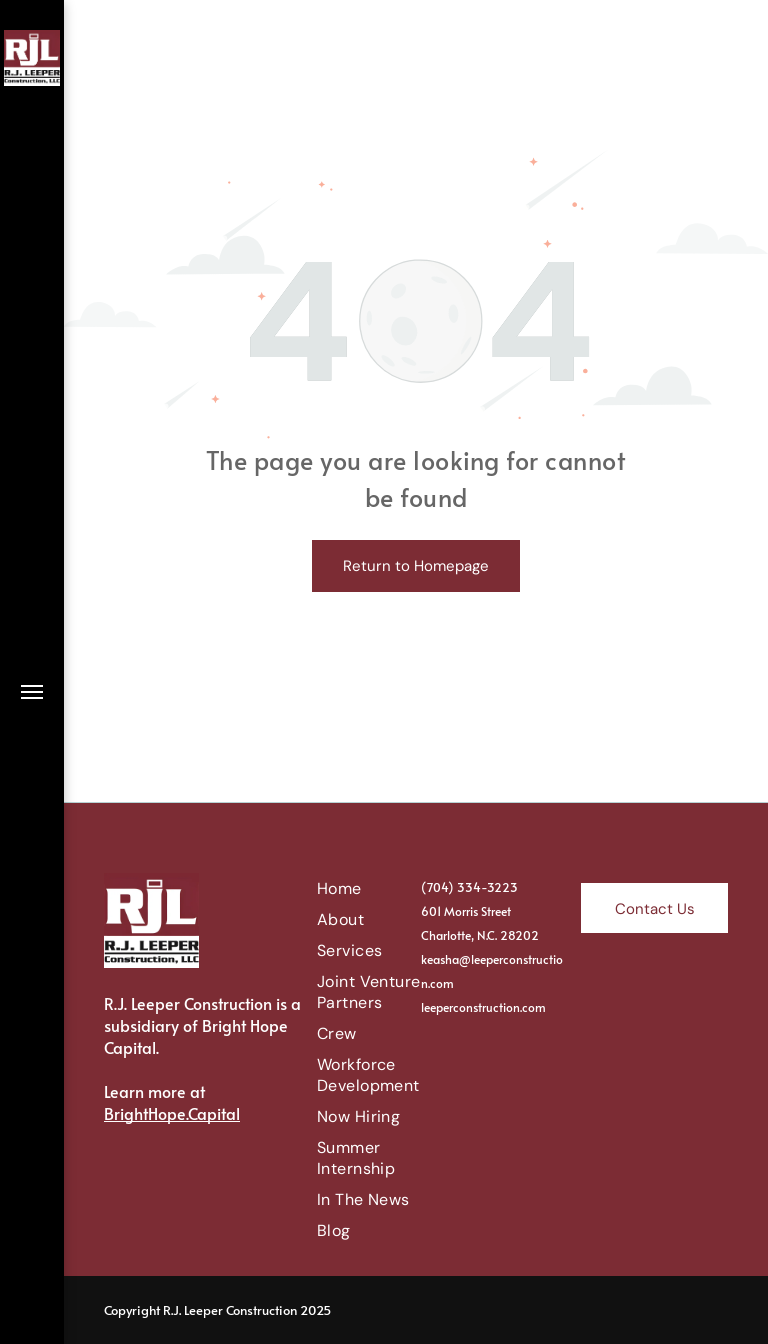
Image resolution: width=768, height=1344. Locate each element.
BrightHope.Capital (172, 1113)
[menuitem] (389, 888)
